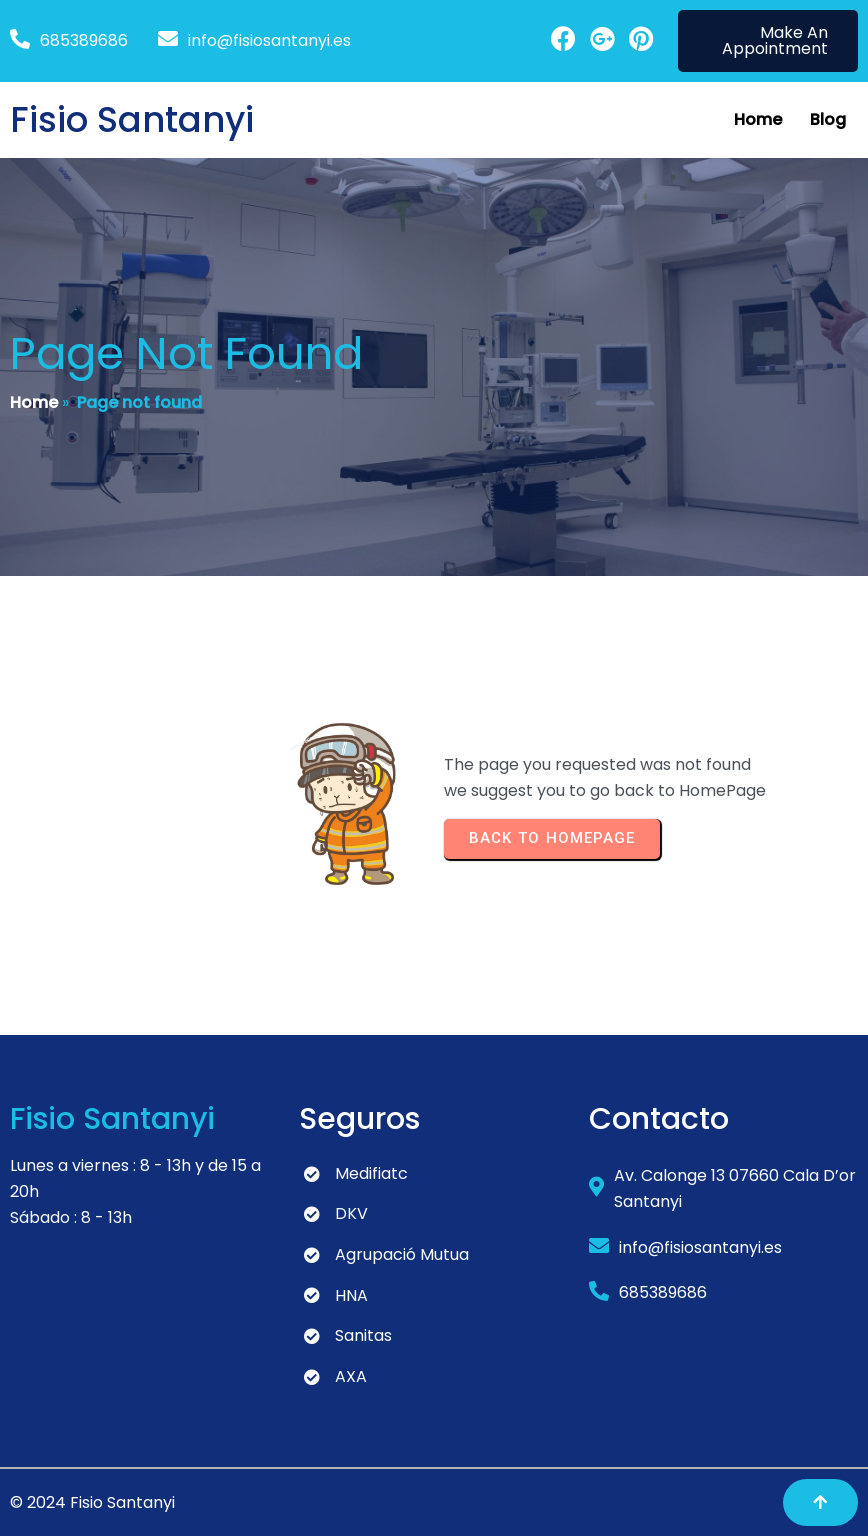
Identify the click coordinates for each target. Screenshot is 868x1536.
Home (34, 402)
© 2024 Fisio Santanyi (92, 1502)
